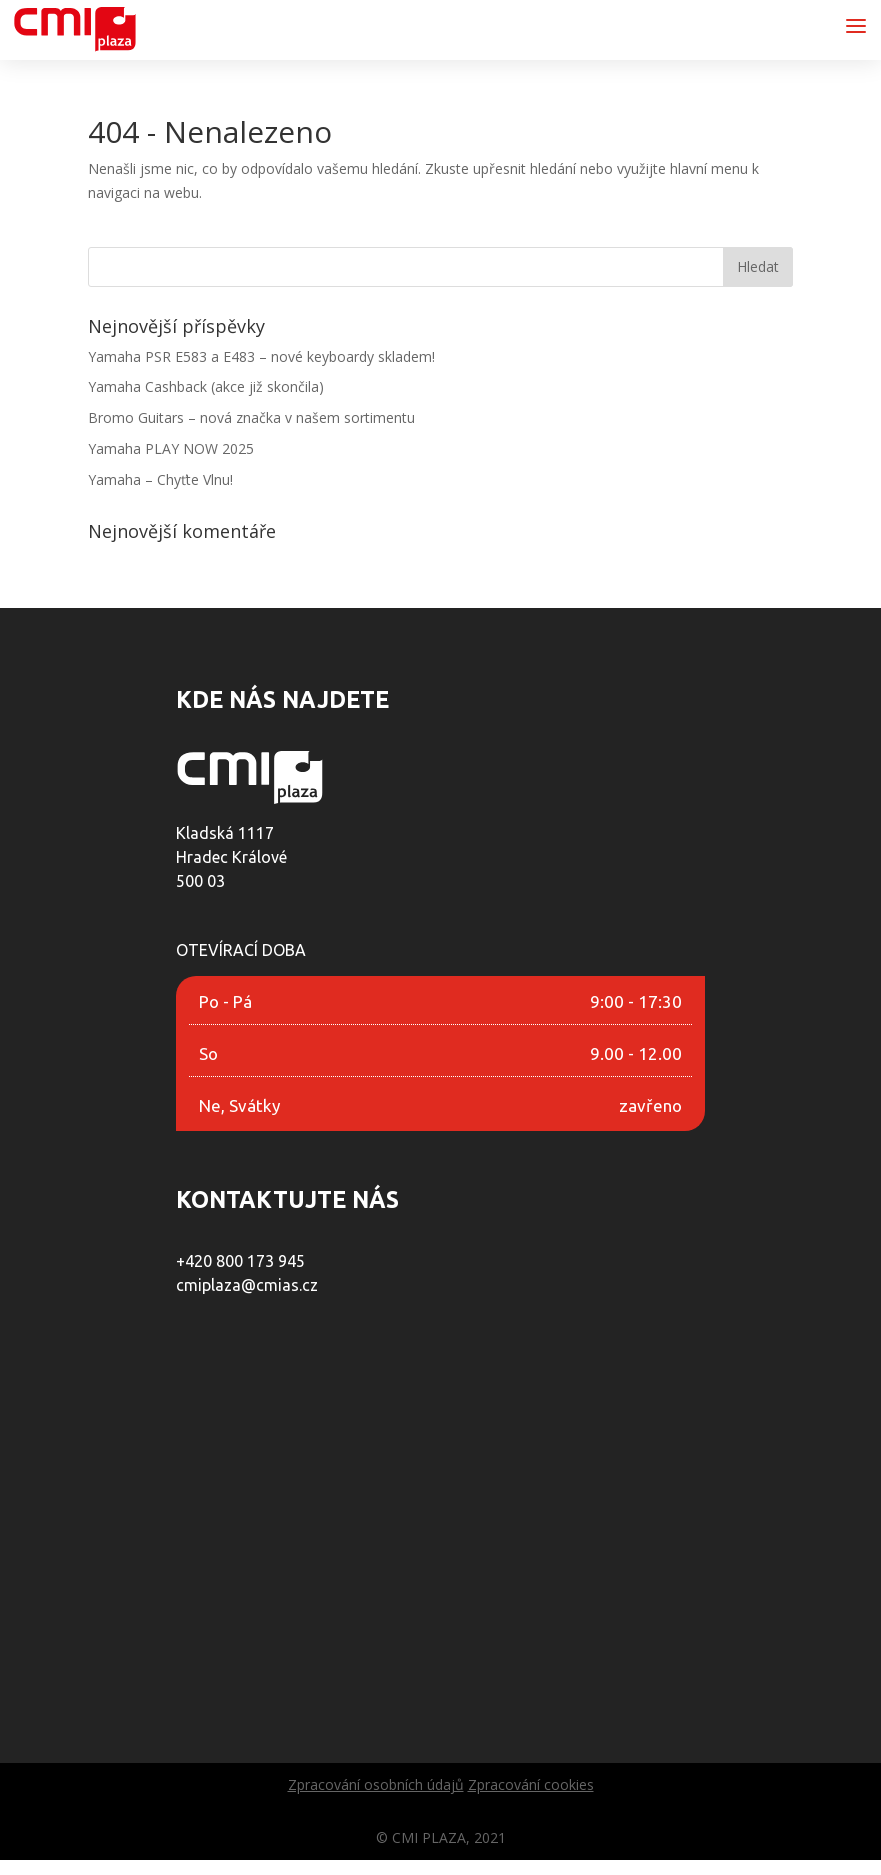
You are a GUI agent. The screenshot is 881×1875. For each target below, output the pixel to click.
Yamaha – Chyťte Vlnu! (160, 479)
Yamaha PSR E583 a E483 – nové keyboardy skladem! (261, 356)
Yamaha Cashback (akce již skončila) (206, 386)
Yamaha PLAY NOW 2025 (171, 448)
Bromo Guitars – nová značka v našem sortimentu (251, 417)
